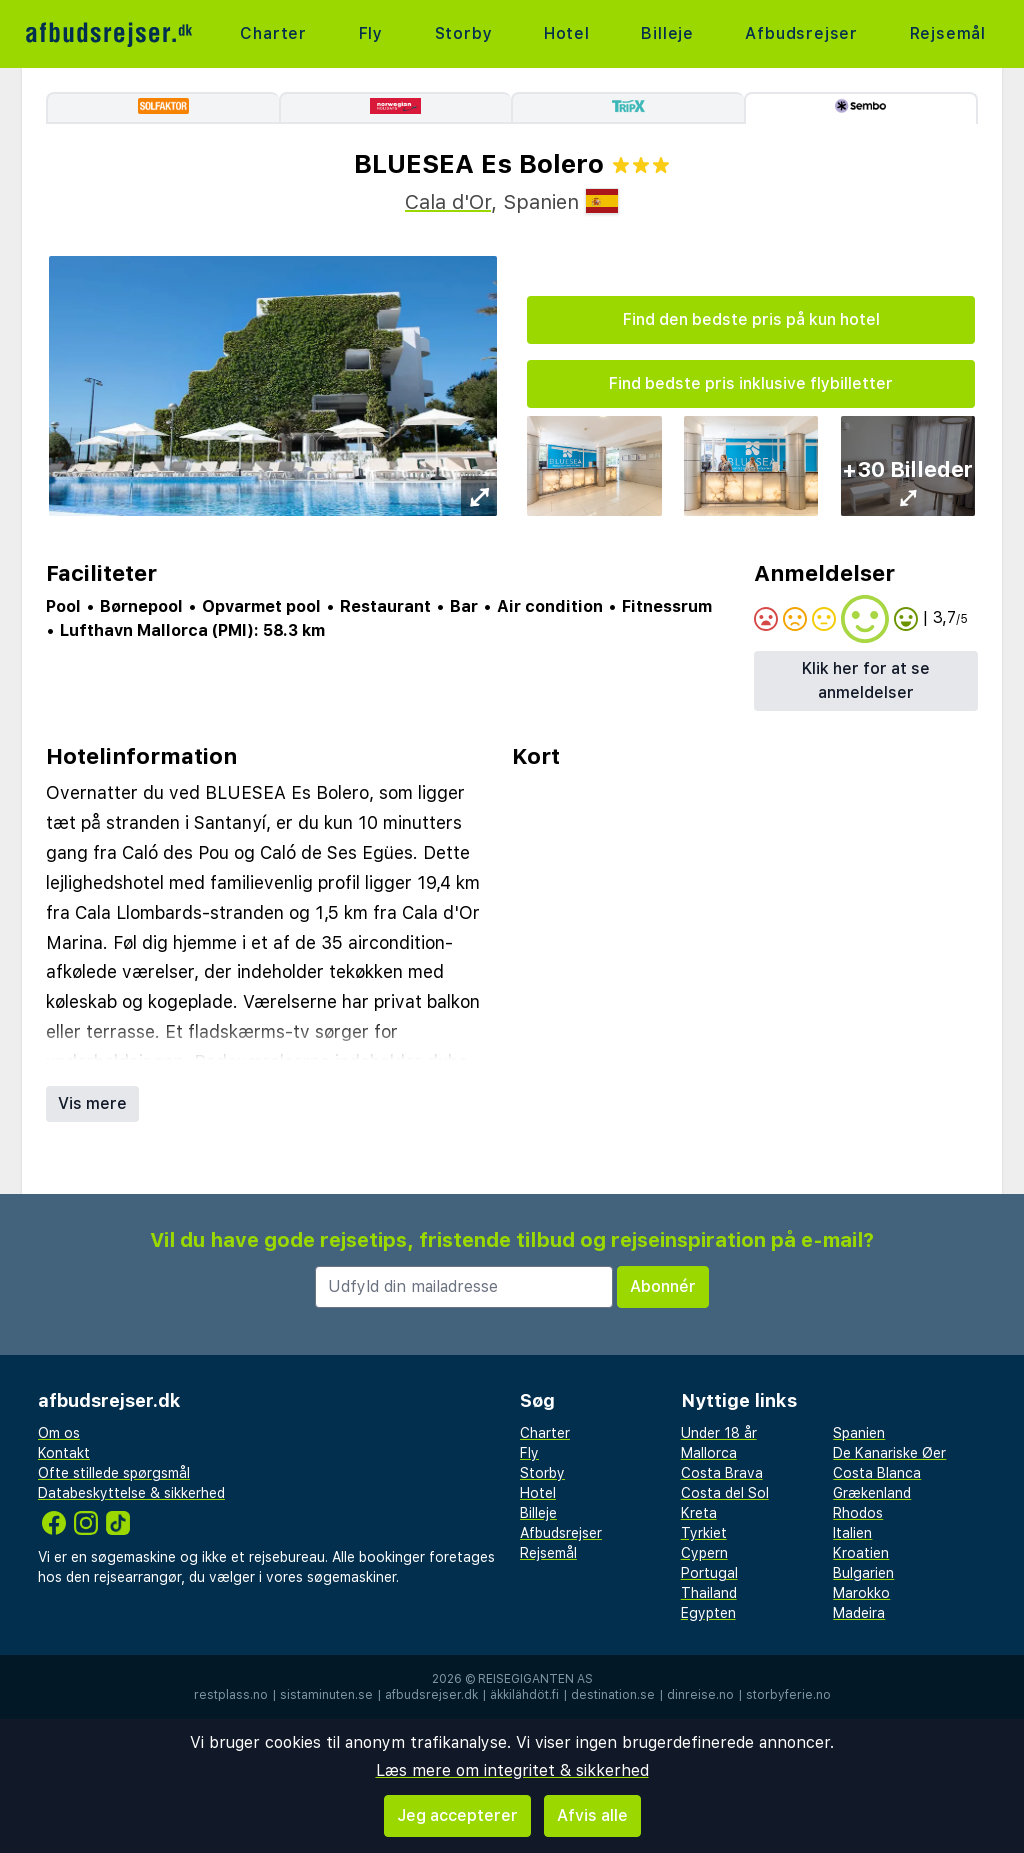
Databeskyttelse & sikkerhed (131, 1493)
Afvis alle (592, 1815)
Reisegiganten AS (535, 1679)
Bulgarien (863, 1573)
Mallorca (709, 1453)
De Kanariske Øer (889, 1453)
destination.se (613, 1695)
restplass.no (231, 1695)
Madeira (859, 1613)
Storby (464, 33)
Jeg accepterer (457, 1815)
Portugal (709, 1573)
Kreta (699, 1513)
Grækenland (872, 1493)
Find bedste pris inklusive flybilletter (751, 383)
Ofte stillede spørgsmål (114, 1473)
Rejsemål (948, 33)
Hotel (567, 33)
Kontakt (64, 1453)
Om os (59, 1433)
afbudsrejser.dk (431, 1695)
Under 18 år (719, 1433)
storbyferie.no (788, 1695)
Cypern (704, 1553)
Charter (273, 33)
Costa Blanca (877, 1473)
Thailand (709, 1593)
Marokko (861, 1593)
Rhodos (858, 1513)
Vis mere (92, 1103)
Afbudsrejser (801, 33)
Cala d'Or (448, 202)
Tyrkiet (704, 1533)
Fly (371, 33)
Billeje (667, 33)
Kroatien (861, 1553)
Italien (852, 1533)
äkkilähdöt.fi (524, 1695)
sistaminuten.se (326, 1695)
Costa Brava (722, 1473)
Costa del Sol (725, 1493)
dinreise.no (700, 1695)
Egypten (708, 1613)
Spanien (859, 1433)
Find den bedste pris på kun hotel (751, 319)
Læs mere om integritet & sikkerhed (512, 1770)
